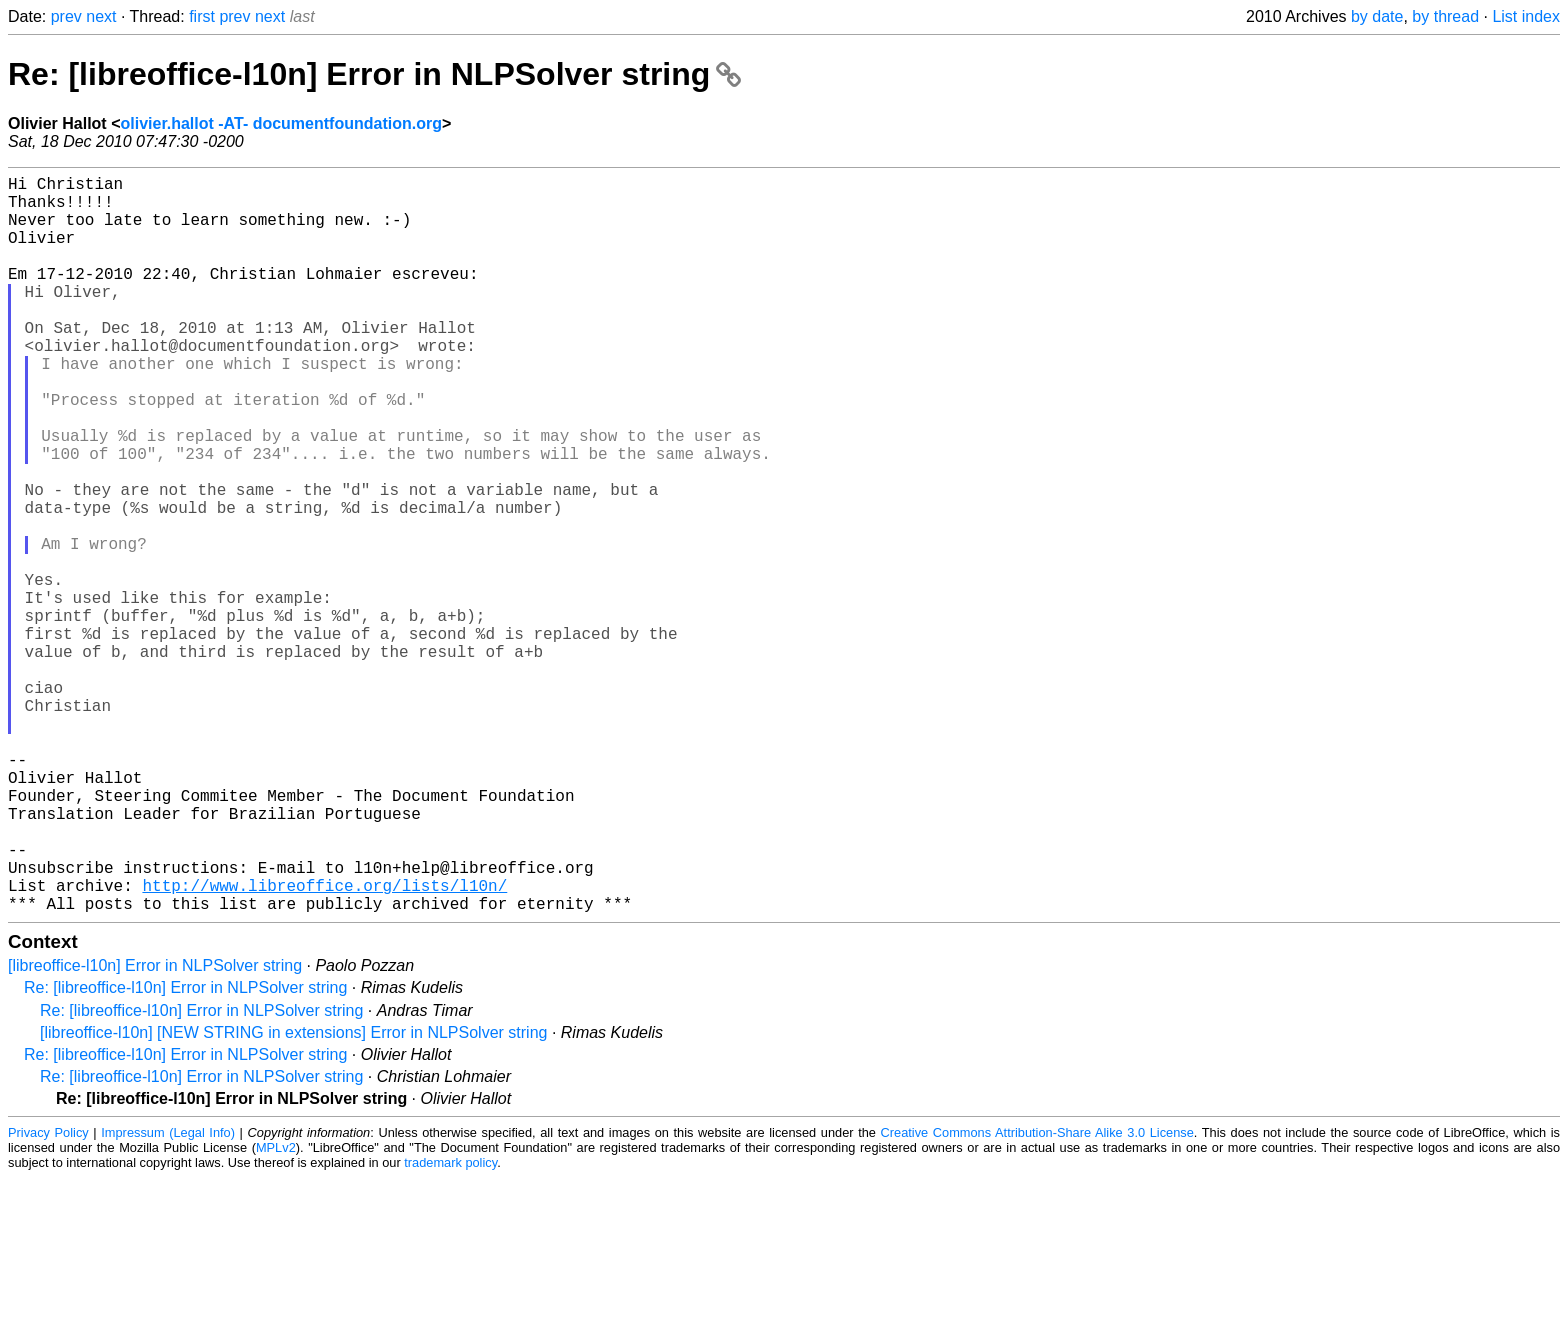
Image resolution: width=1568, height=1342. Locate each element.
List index (1526, 16)
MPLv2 (276, 1311)
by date (1377, 16)
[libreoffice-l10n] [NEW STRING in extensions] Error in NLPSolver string (293, 1196)
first (202, 16)
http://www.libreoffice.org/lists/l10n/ (324, 1045)
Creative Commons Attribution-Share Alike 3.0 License (1037, 1296)
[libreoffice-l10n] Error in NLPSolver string (155, 1129)
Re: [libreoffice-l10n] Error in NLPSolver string (374, 74)
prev (66, 16)
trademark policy (450, 1326)
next (101, 16)
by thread (1445, 16)
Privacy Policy (48, 1296)
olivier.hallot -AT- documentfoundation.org (280, 123)
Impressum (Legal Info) (168, 1296)
